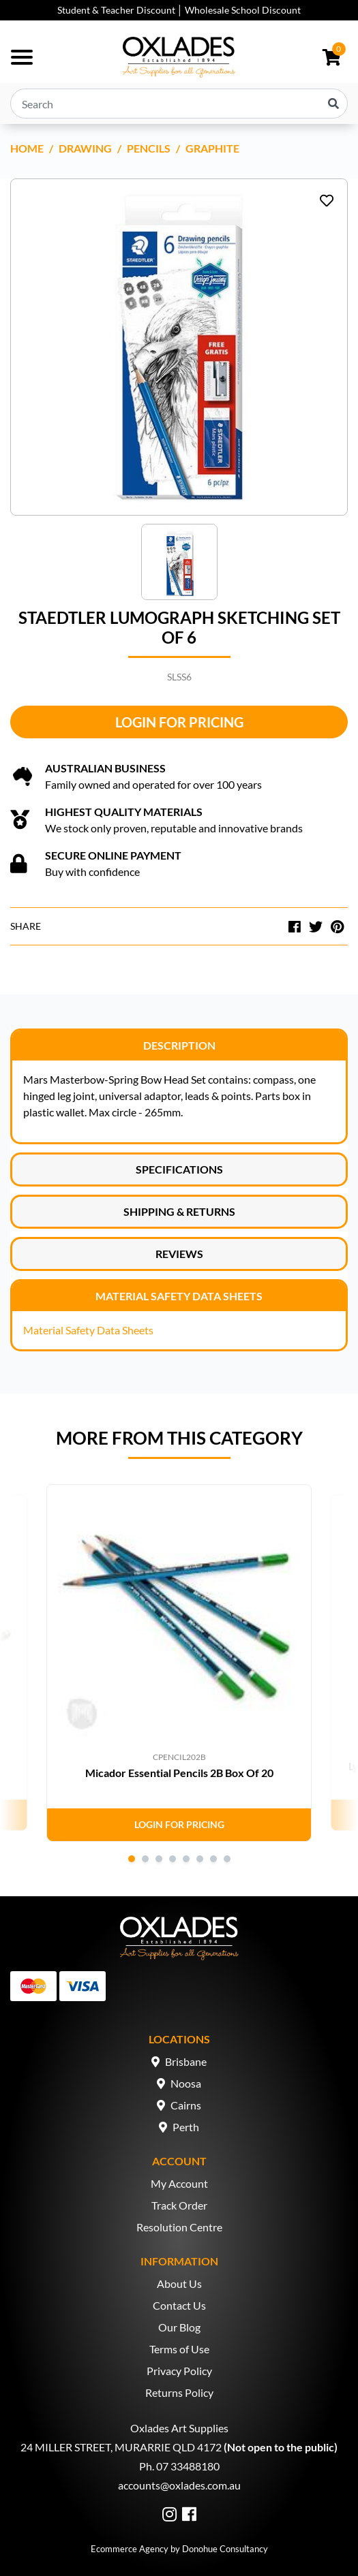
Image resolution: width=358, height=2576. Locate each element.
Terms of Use (179, 2348)
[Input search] (179, 104)
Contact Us (179, 2305)
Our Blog (179, 2327)
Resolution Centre (179, 2226)
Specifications (179, 1169)
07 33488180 (188, 2466)
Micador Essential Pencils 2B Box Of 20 (179, 1772)
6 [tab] (199, 1858)
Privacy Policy (179, 2370)
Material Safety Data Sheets (179, 1295)
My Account (179, 2183)
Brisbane (186, 2061)
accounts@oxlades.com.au (179, 2485)
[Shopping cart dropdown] (332, 57)
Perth (186, 2126)
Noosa (185, 2083)
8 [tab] (227, 1858)
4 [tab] (172, 1858)
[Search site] (333, 104)
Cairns (185, 2105)
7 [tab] (213, 1858)
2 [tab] (145, 1858)
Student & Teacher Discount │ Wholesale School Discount (179, 10)
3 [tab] (158, 1858)
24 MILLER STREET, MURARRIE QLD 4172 (121, 2446)
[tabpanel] (179, 1663)
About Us (179, 2283)
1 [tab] (131, 1858)
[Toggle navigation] (22, 57)
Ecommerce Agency (129, 2548)
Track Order (179, 2205)
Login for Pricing (179, 722)
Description (179, 1045)
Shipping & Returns (179, 1211)
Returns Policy (179, 2392)
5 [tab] (186, 1858)
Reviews (179, 1253)
